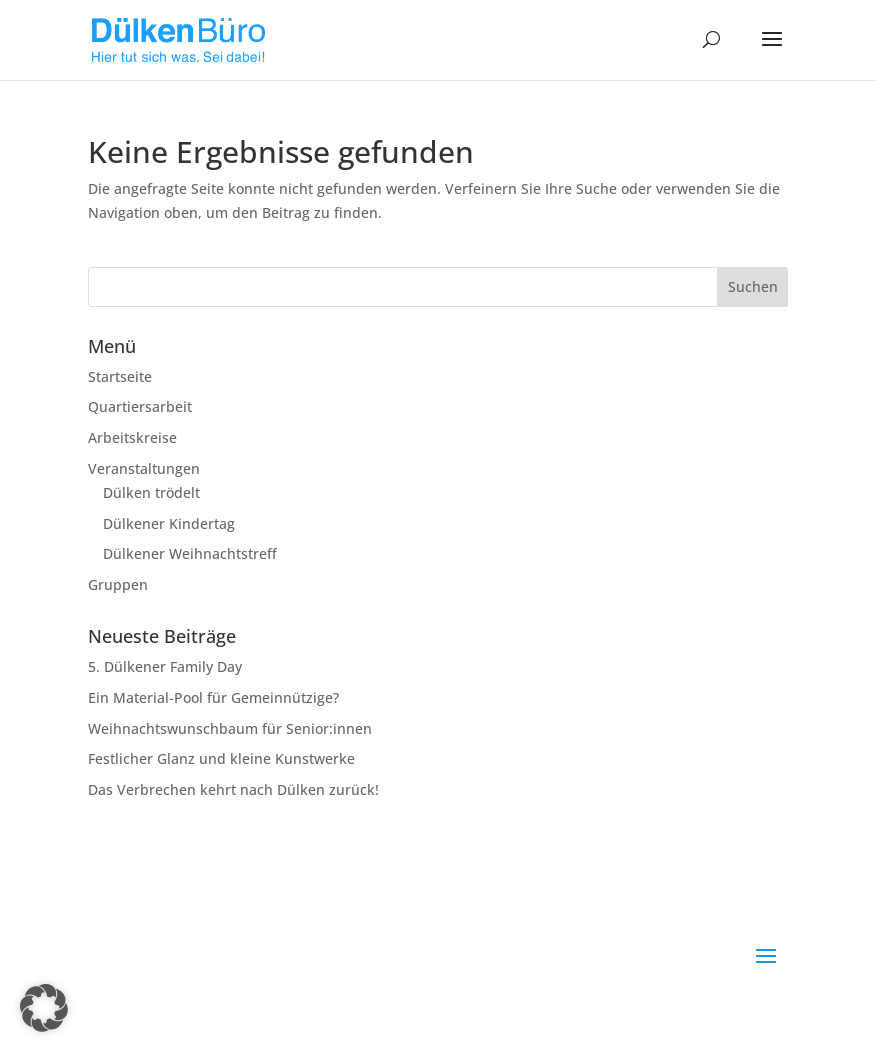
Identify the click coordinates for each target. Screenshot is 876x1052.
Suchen (753, 286)
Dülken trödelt (151, 492)
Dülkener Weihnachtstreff (190, 553)
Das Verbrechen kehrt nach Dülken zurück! (233, 789)
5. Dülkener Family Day (165, 666)
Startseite (120, 376)
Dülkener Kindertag (169, 523)
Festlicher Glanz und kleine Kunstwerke (221, 758)
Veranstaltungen (144, 468)
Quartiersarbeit (140, 406)
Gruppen (118, 584)
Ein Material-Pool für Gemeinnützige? (213, 697)
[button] (44, 1008)
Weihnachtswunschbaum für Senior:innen (230, 728)
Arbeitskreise (132, 437)
